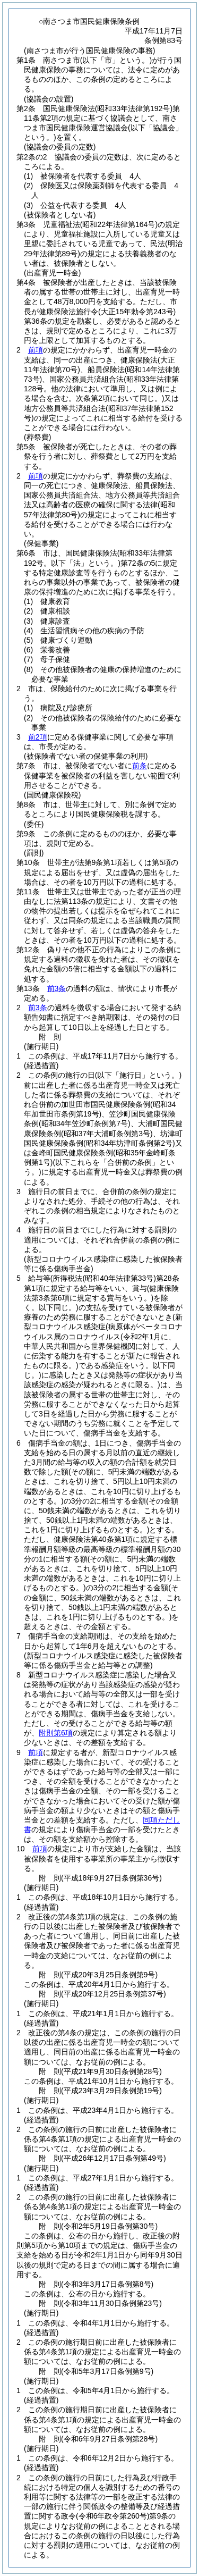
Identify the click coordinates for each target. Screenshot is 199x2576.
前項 (35, 350)
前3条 (56, 988)
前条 (139, 765)
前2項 (37, 737)
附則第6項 (56, 1732)
